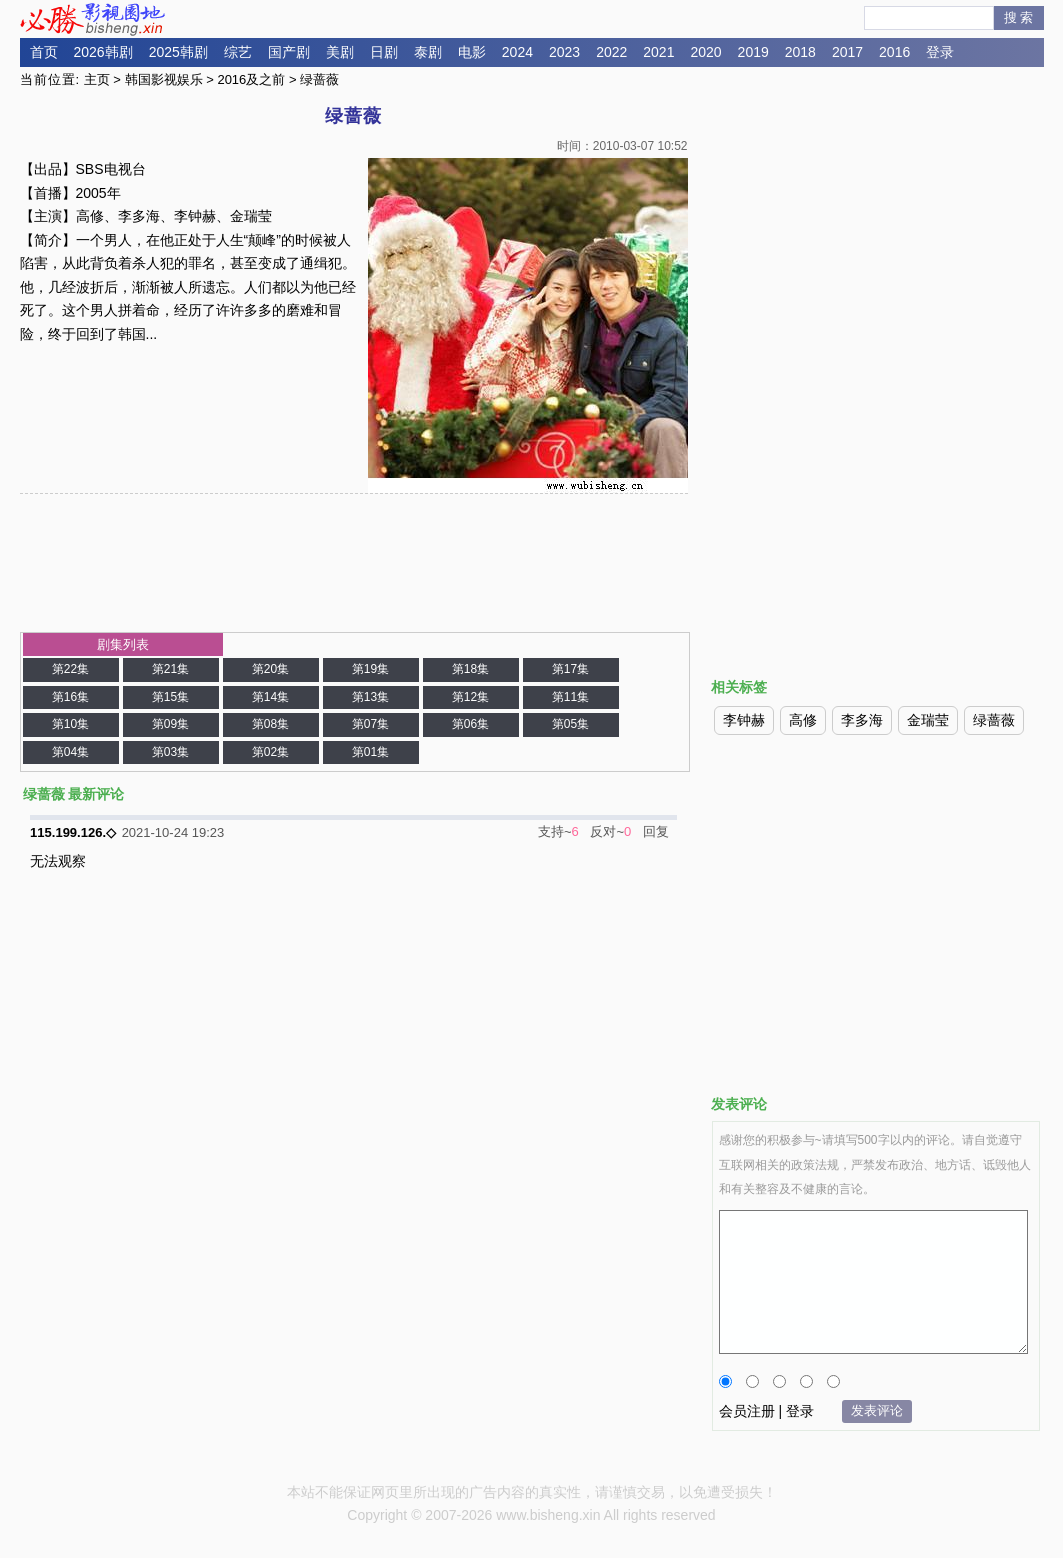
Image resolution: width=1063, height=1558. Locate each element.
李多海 (862, 720)
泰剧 (428, 52)
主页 (97, 79)
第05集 (570, 724)
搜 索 (1019, 17)
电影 (472, 52)
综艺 (238, 52)
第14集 (270, 697)
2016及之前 (251, 79)
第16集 (70, 697)
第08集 (270, 724)
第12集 (470, 697)
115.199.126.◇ (73, 832)
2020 (705, 52)
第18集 (470, 669)
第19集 (370, 669)
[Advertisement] (876, 243)
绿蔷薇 (994, 720)
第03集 (170, 752)
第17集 (570, 669)
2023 (564, 52)
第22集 (70, 669)
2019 (753, 52)
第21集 (170, 669)
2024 (517, 52)
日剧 (384, 52)
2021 (658, 52)
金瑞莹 (928, 720)
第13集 (370, 697)
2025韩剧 (178, 52)
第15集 (170, 697)
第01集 (370, 752)
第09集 (170, 724)
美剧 (340, 52)
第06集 (470, 724)
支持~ (555, 831)
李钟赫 (744, 720)
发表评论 (877, 1410)
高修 (803, 720)
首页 (44, 52)
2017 (847, 52)
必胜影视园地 (96, 19)
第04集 (70, 752)
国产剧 (289, 52)
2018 (800, 52)
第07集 (370, 724)
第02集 (270, 752)
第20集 (270, 669)
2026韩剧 (103, 52)
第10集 (70, 724)
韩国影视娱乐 (164, 79)
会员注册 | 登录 (766, 1411)
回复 (656, 831)
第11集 (570, 697)
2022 (611, 52)
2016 (894, 52)
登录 (940, 52)
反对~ (607, 831)
